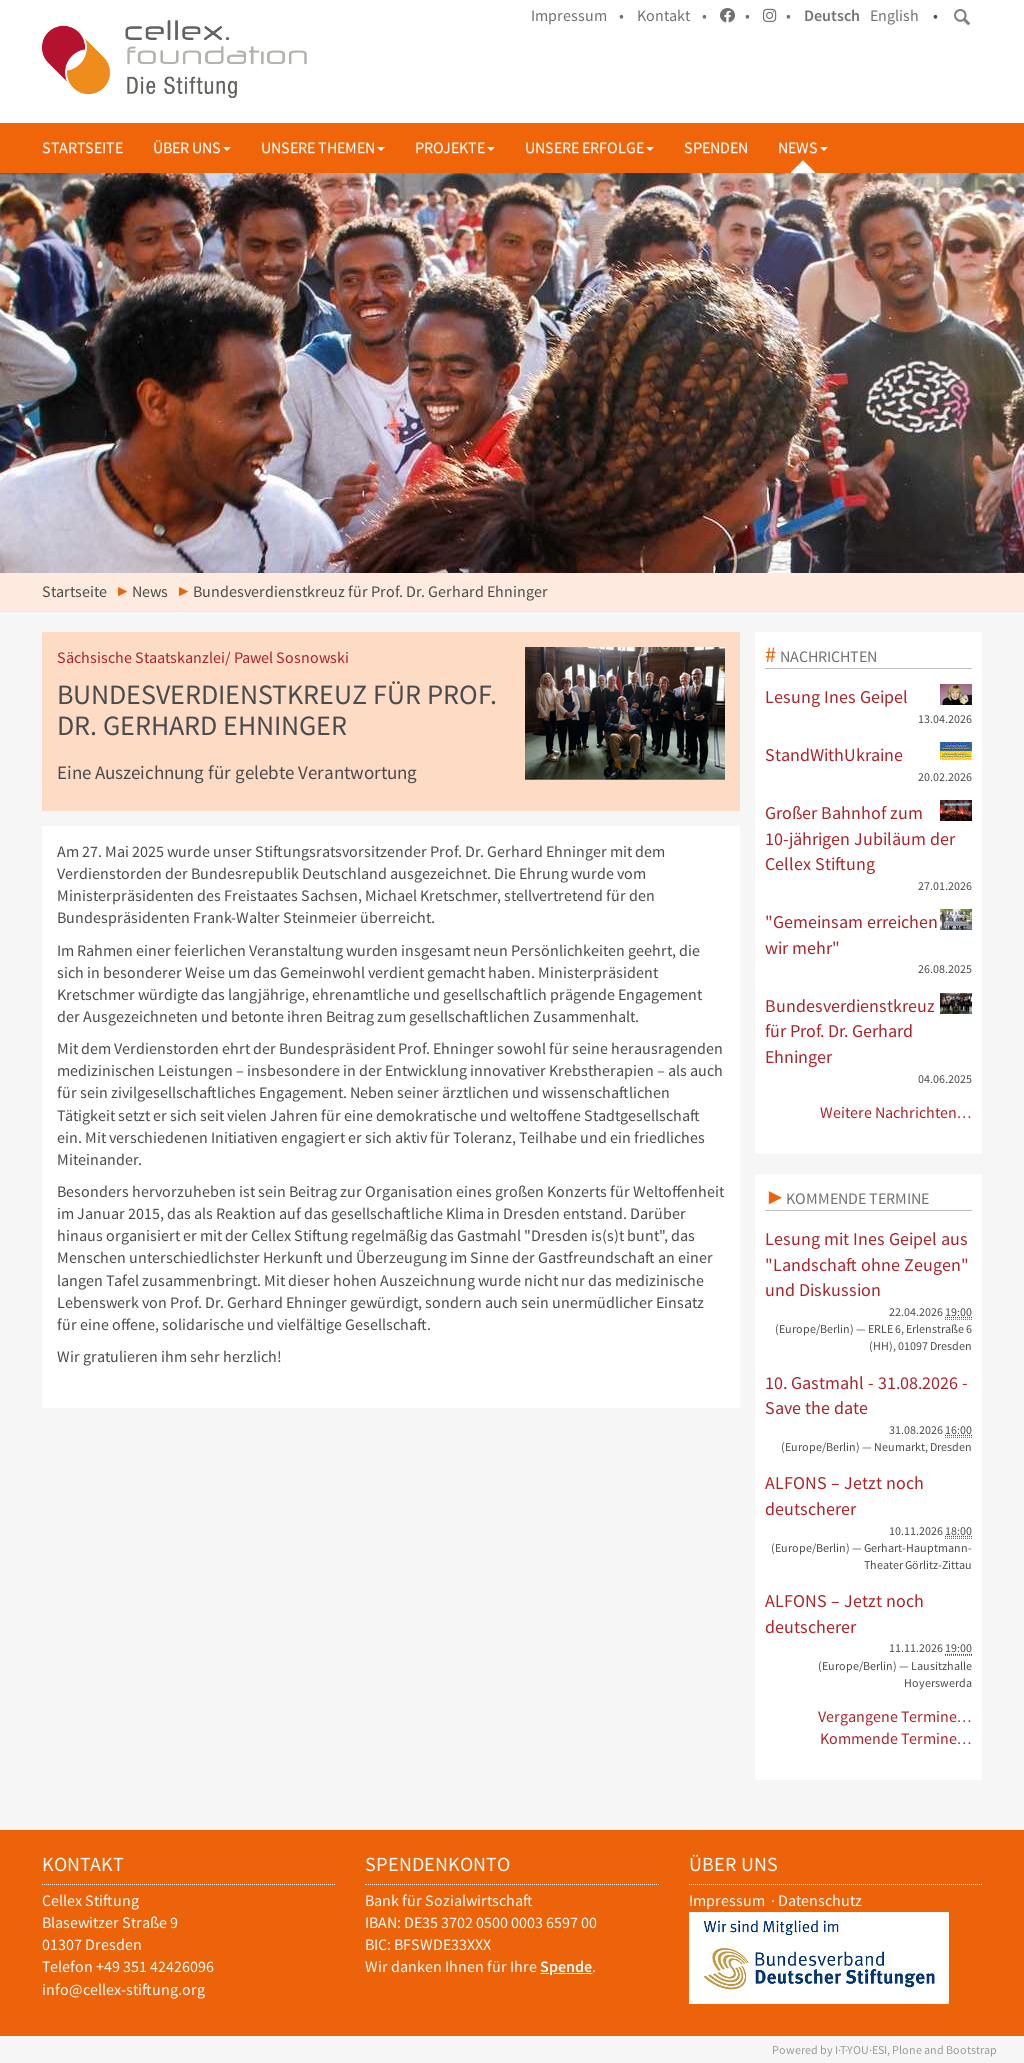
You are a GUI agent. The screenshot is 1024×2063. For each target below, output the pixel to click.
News (803, 147)
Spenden (716, 147)
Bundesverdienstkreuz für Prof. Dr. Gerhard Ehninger (869, 1030)
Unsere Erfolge (589, 147)
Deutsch (832, 15)
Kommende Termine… (896, 1738)
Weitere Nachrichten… (896, 1112)
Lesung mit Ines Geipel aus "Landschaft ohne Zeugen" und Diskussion (867, 1264)
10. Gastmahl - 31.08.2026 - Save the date (866, 1395)
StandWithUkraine (869, 754)
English (894, 15)
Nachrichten (828, 656)
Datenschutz (820, 1900)
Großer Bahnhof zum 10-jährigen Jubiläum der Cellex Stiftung (869, 837)
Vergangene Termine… (895, 1716)
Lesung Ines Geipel (869, 696)
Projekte (455, 147)
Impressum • (577, 15)
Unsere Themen (323, 147)
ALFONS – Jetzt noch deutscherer (844, 1495)
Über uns (192, 147)
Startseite (82, 147)
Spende (566, 1966)
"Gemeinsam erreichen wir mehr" (869, 934)
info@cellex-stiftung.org (123, 1989)
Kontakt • (672, 15)
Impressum (727, 1900)
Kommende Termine (857, 1198)
